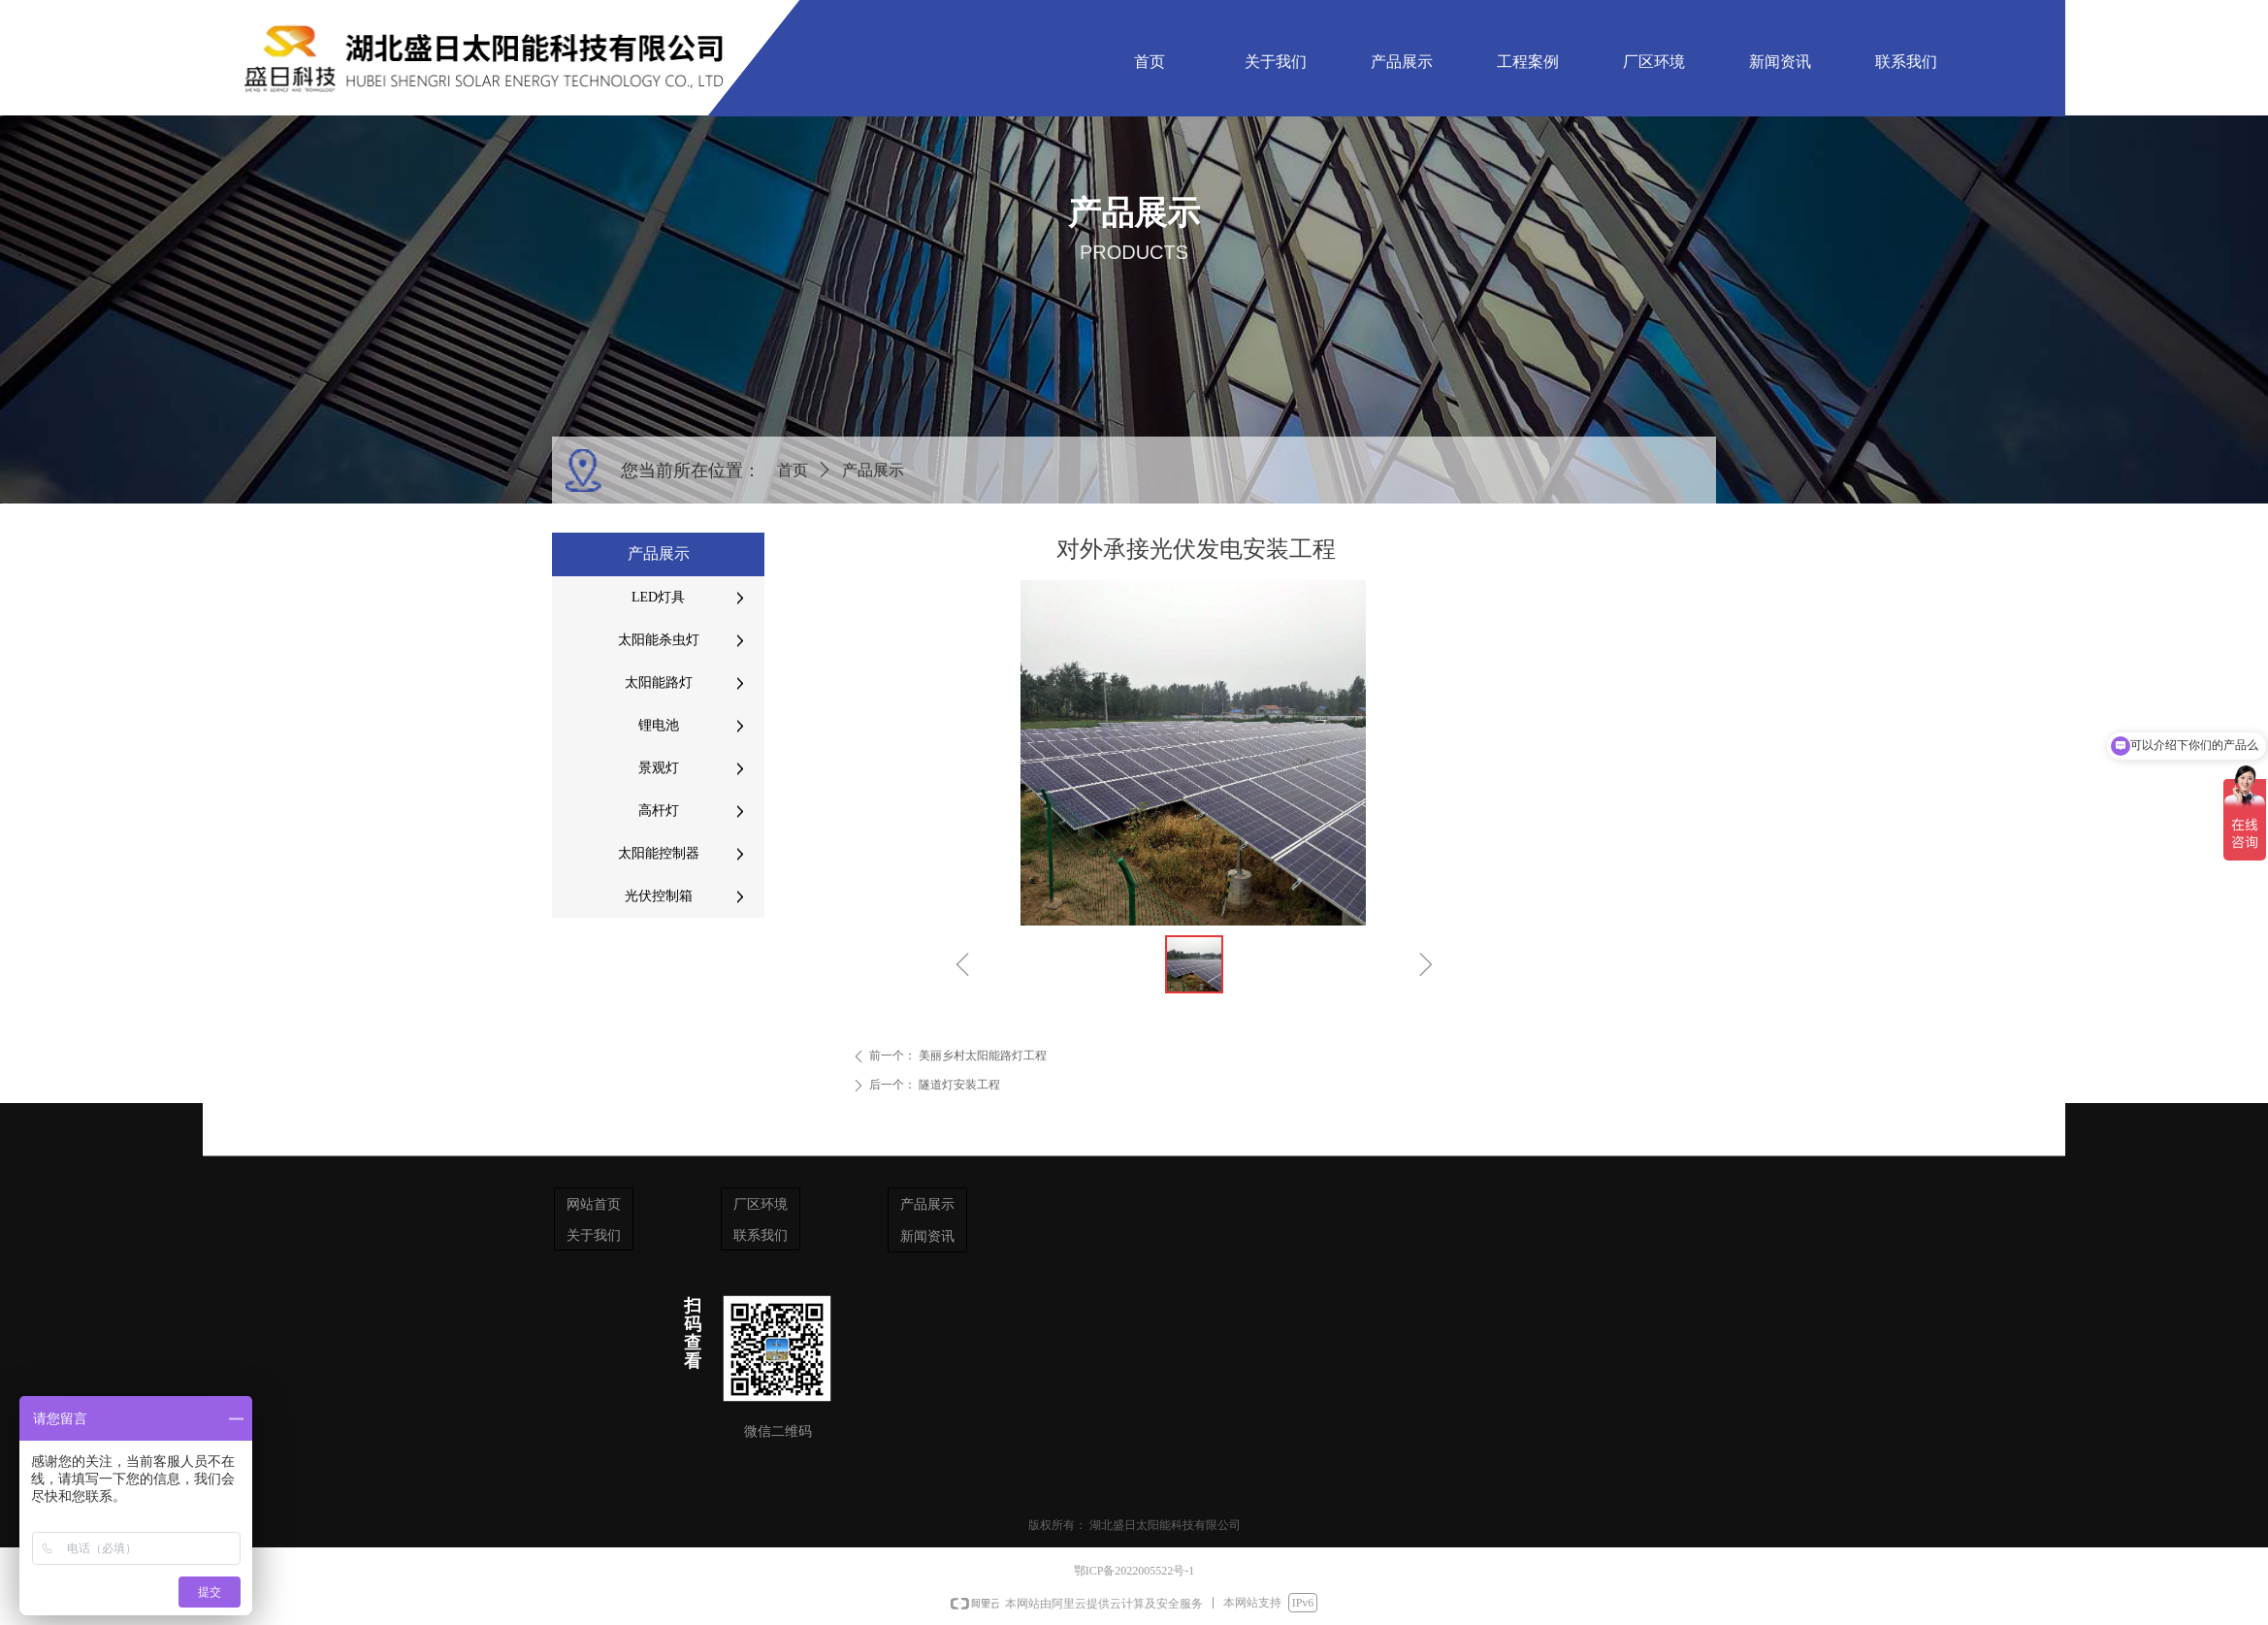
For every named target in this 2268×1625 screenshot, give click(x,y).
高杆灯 (658, 810)
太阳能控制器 (658, 853)
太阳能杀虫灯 (658, 640)
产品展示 (873, 470)
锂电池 (658, 725)
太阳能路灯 (659, 682)
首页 (792, 470)
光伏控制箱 (659, 896)
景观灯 (658, 768)
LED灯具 (658, 597)
